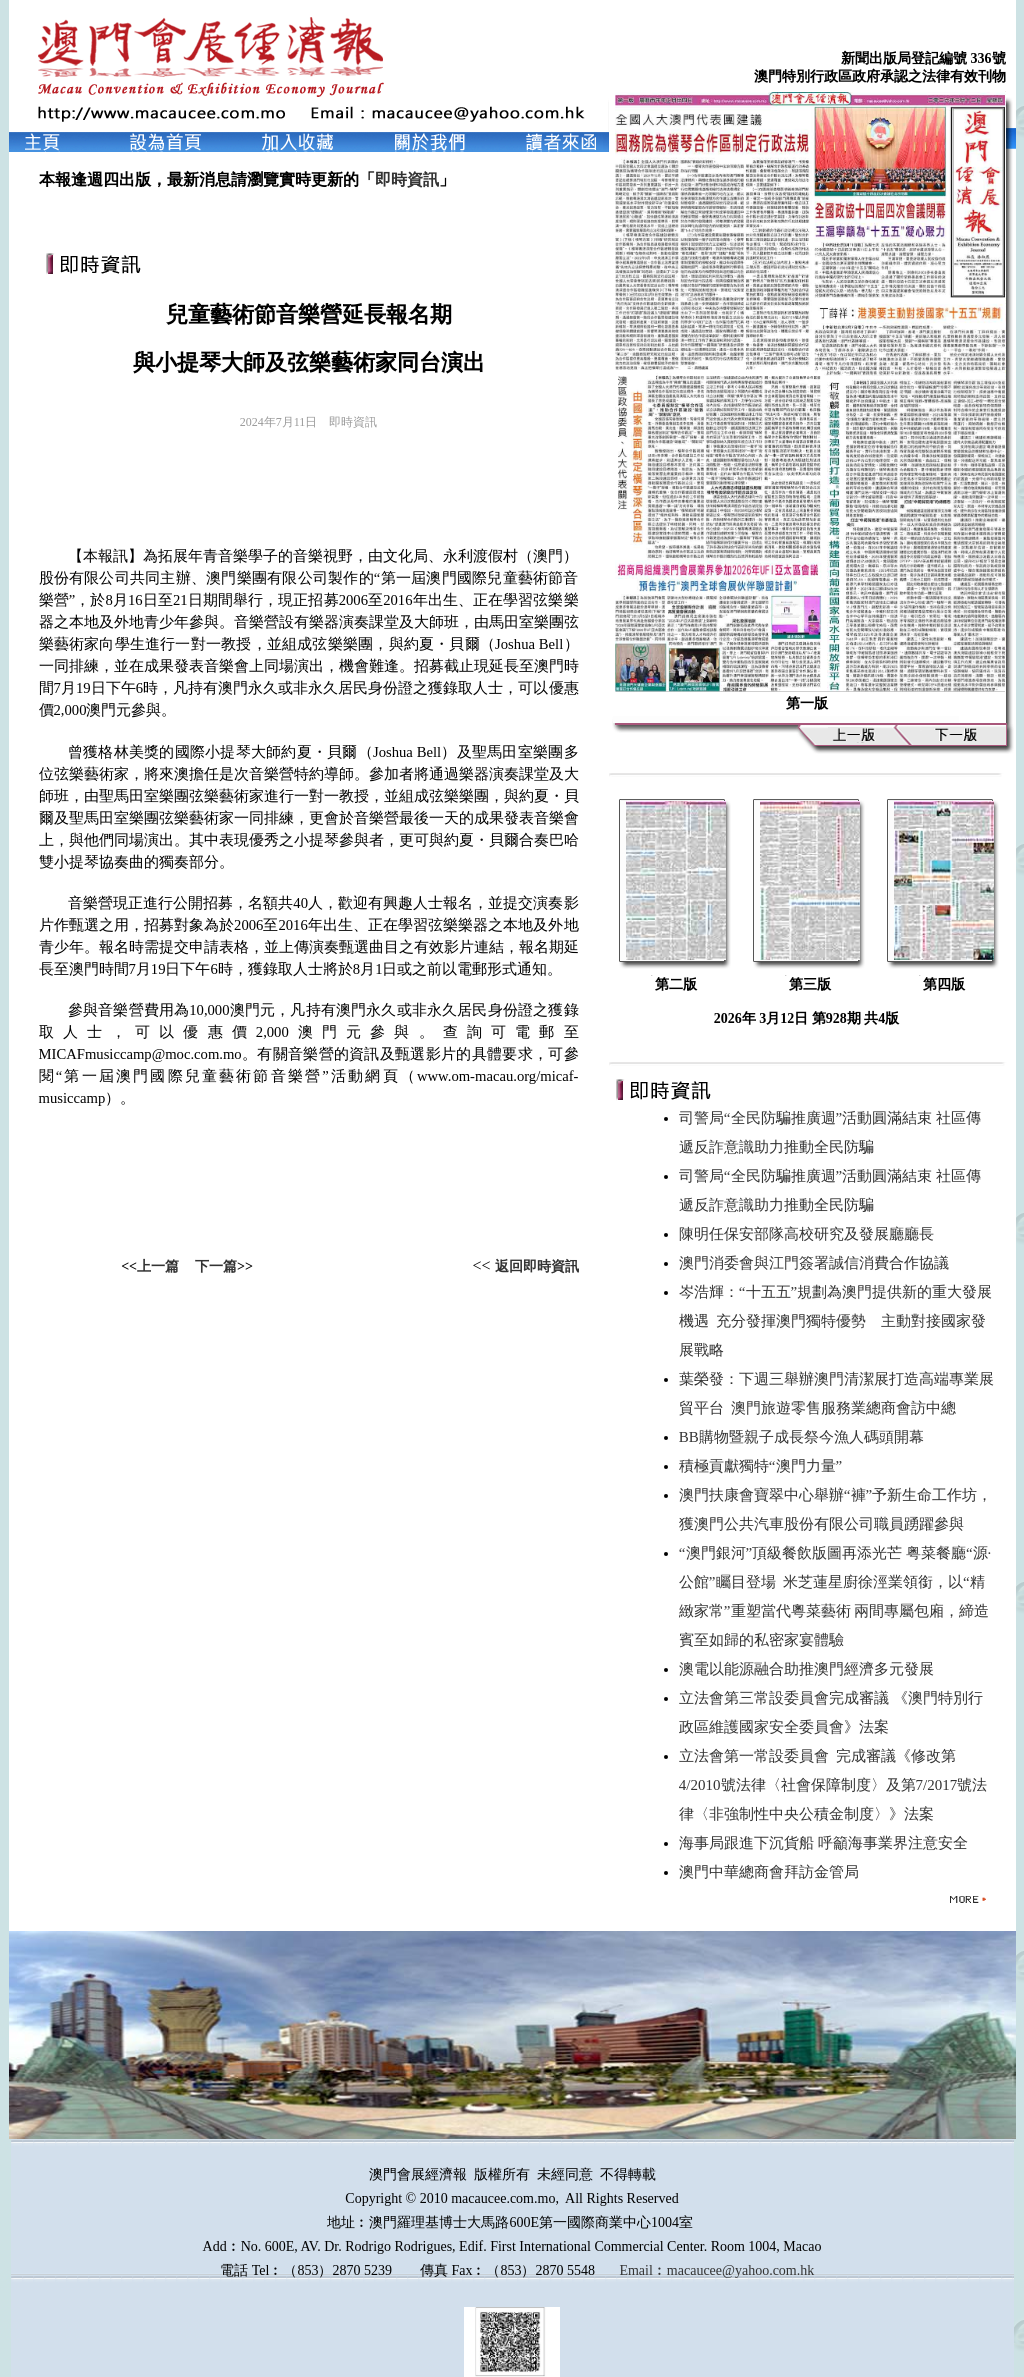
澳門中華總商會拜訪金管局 (773, 1872)
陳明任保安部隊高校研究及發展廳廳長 (810, 1234)
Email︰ (642, 2270)
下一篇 (216, 1266)
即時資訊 (407, 179)
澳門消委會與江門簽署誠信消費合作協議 (818, 1263)
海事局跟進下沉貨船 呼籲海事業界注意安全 (827, 1843)
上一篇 (158, 1266)
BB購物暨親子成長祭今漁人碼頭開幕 (805, 1437)
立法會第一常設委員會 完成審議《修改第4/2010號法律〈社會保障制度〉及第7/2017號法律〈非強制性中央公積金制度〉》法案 (833, 1785)
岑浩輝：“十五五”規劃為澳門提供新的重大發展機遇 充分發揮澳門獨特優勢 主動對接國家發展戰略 (835, 1321)
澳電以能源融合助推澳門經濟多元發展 (810, 1669)
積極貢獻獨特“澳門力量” (764, 1466)
